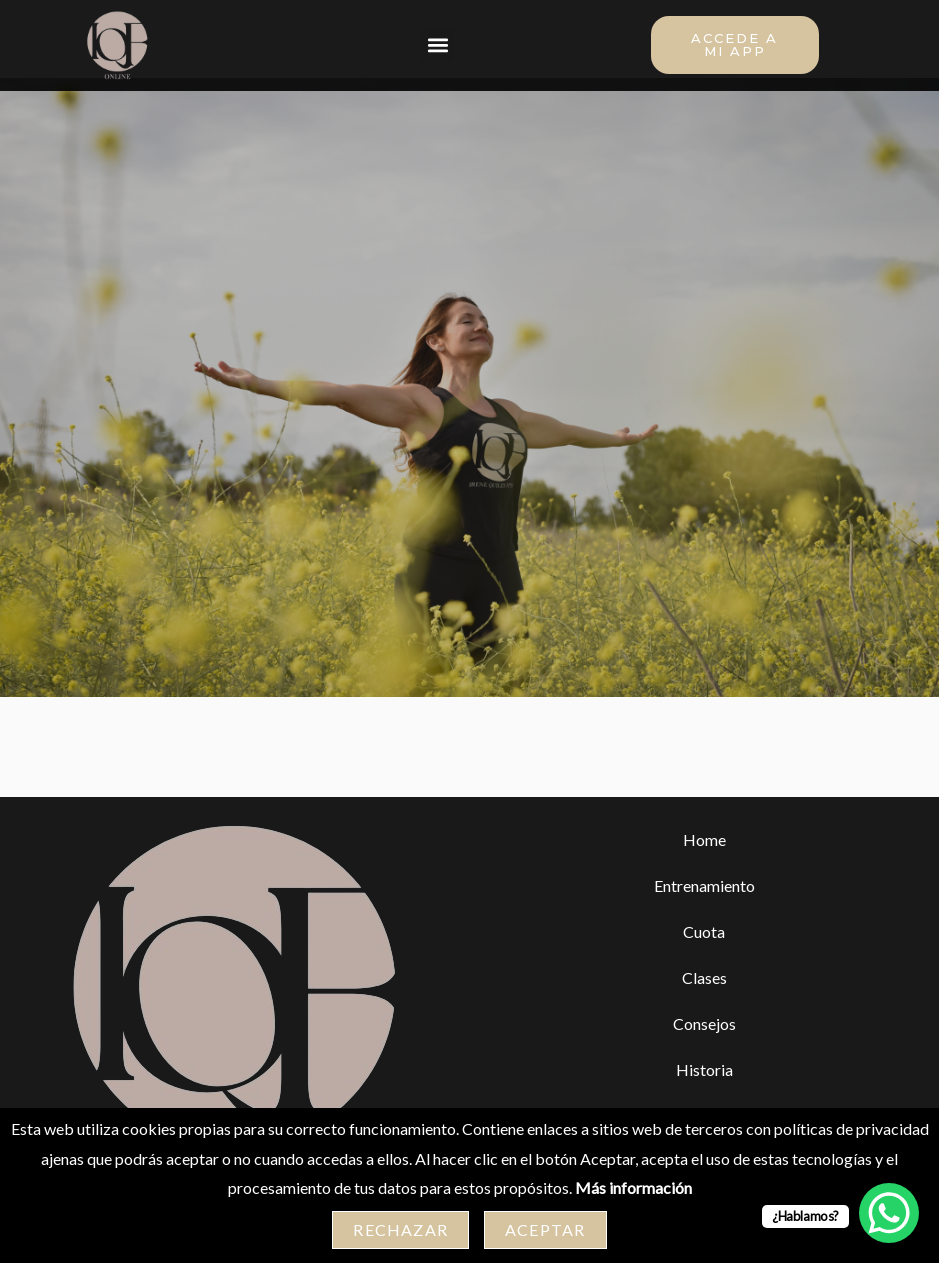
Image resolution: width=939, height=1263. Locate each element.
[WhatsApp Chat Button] (889, 1213)
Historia (704, 1082)
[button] (437, 45)
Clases (704, 990)
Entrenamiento (704, 898)
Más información (633, 1187)
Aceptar (545, 1229)
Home (704, 852)
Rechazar (400, 1229)
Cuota (704, 944)
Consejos (704, 1036)
